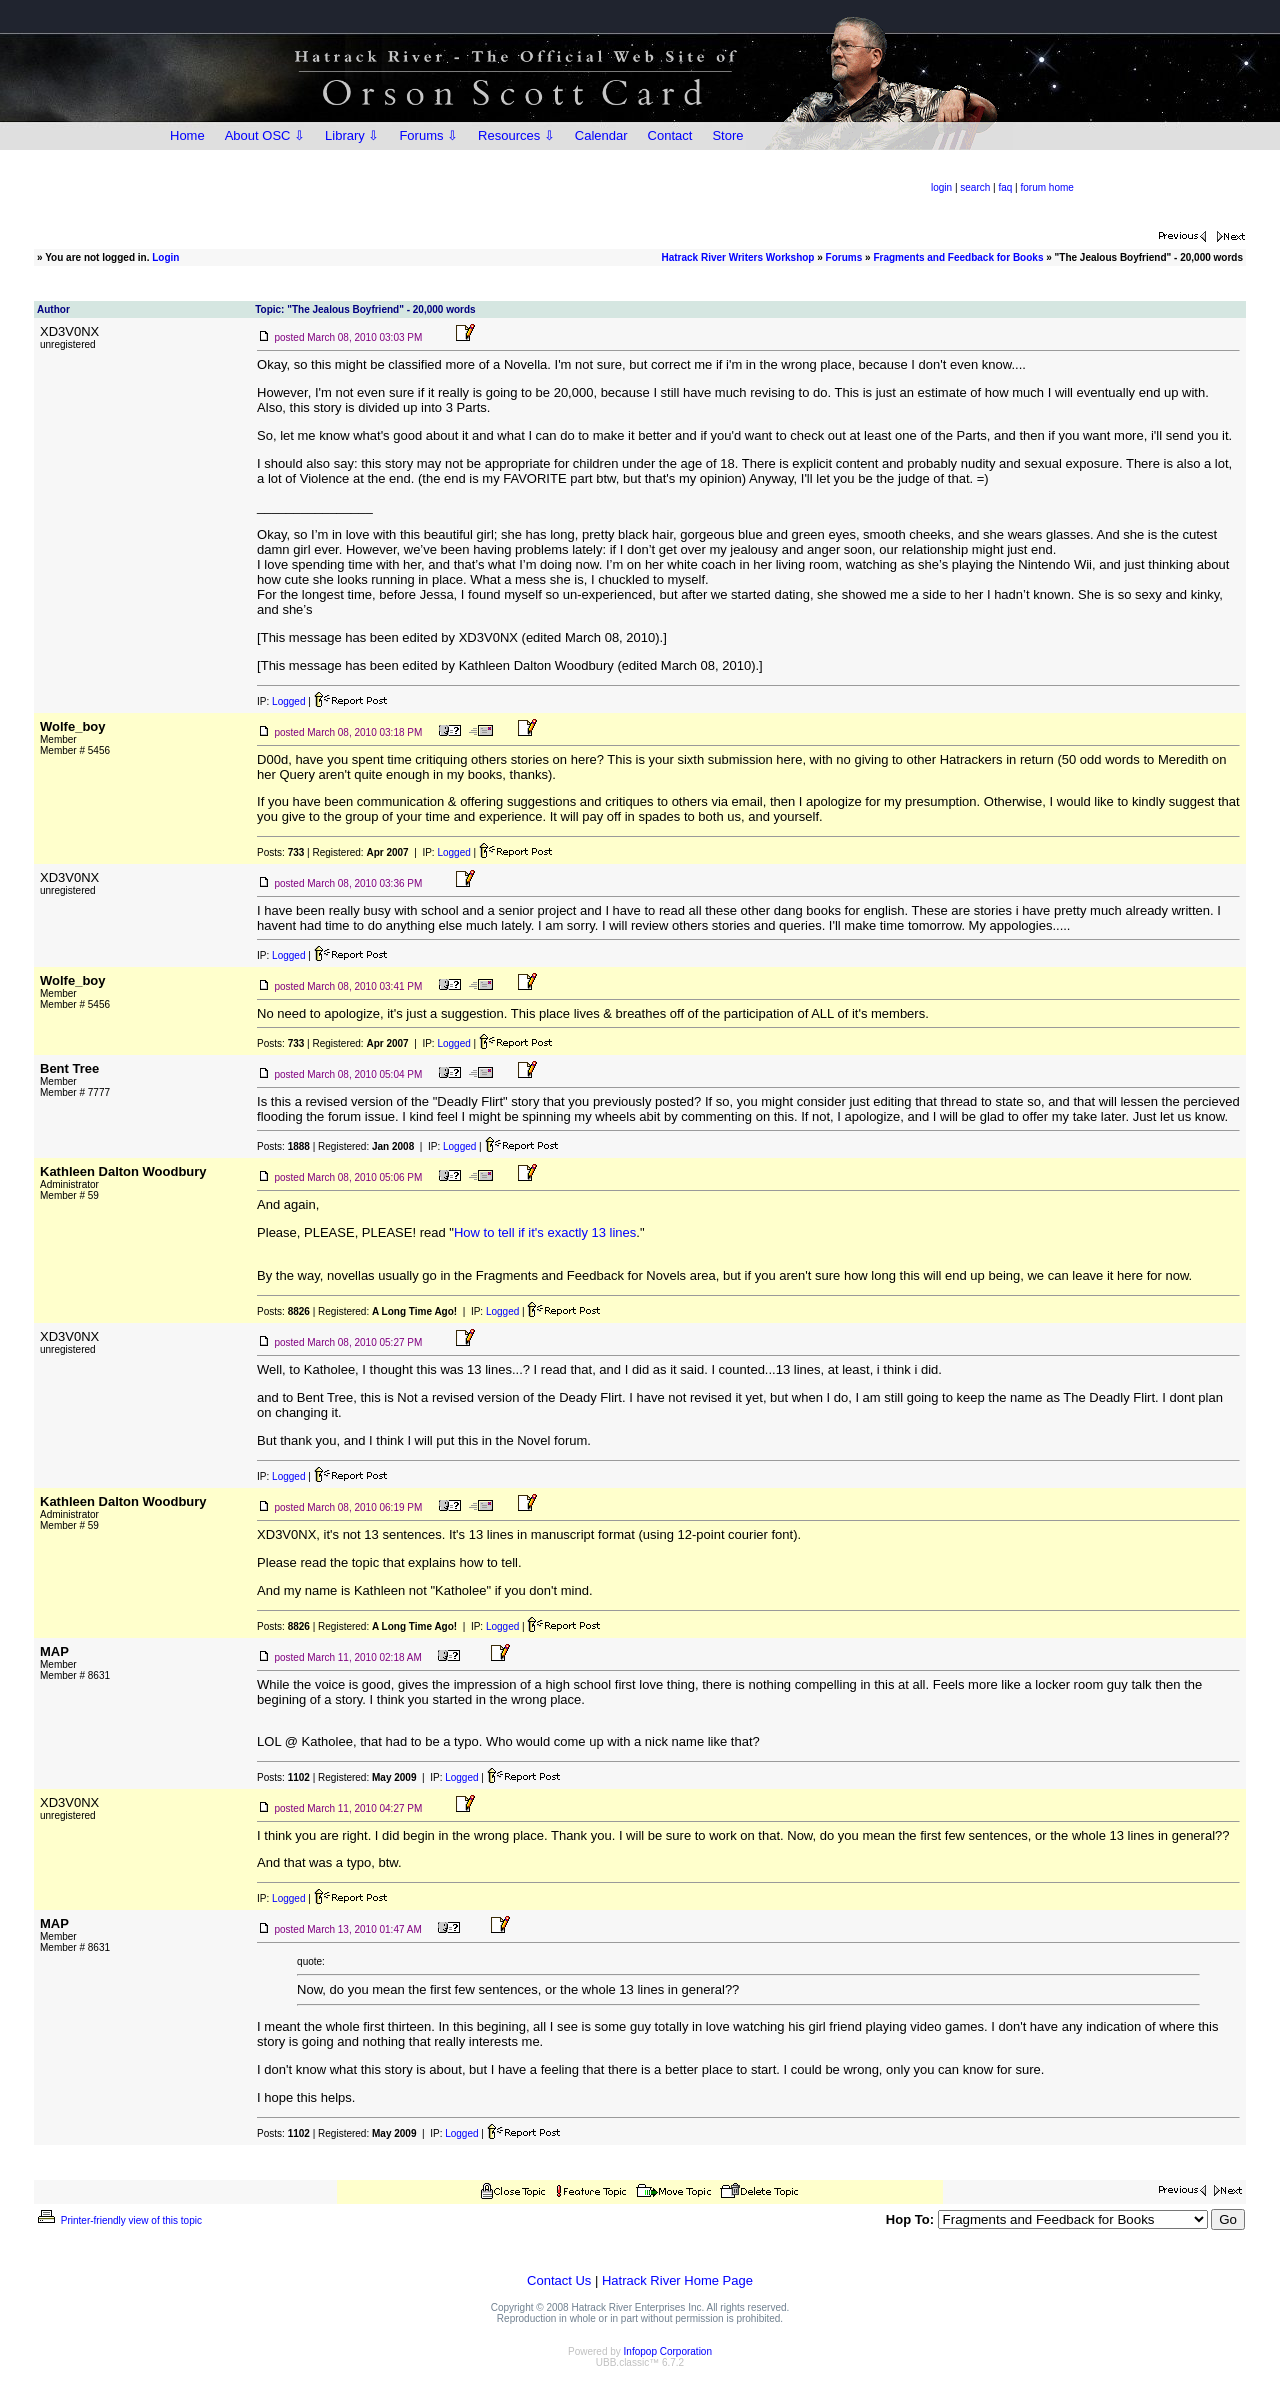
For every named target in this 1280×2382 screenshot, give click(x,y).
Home (187, 135)
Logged (288, 701)
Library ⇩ (352, 135)
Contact (670, 135)
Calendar (601, 135)
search (975, 187)
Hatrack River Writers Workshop (737, 257)
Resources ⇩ (516, 135)
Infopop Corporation (668, 2351)
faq (1005, 187)
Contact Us (559, 2280)
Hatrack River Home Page (677, 2280)
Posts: (280, 852)
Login (165, 257)
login (941, 187)
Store (727, 135)
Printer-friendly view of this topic (118, 2220)
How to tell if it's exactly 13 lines (545, 1232)
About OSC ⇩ (265, 135)
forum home (1047, 187)
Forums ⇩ (428, 135)
